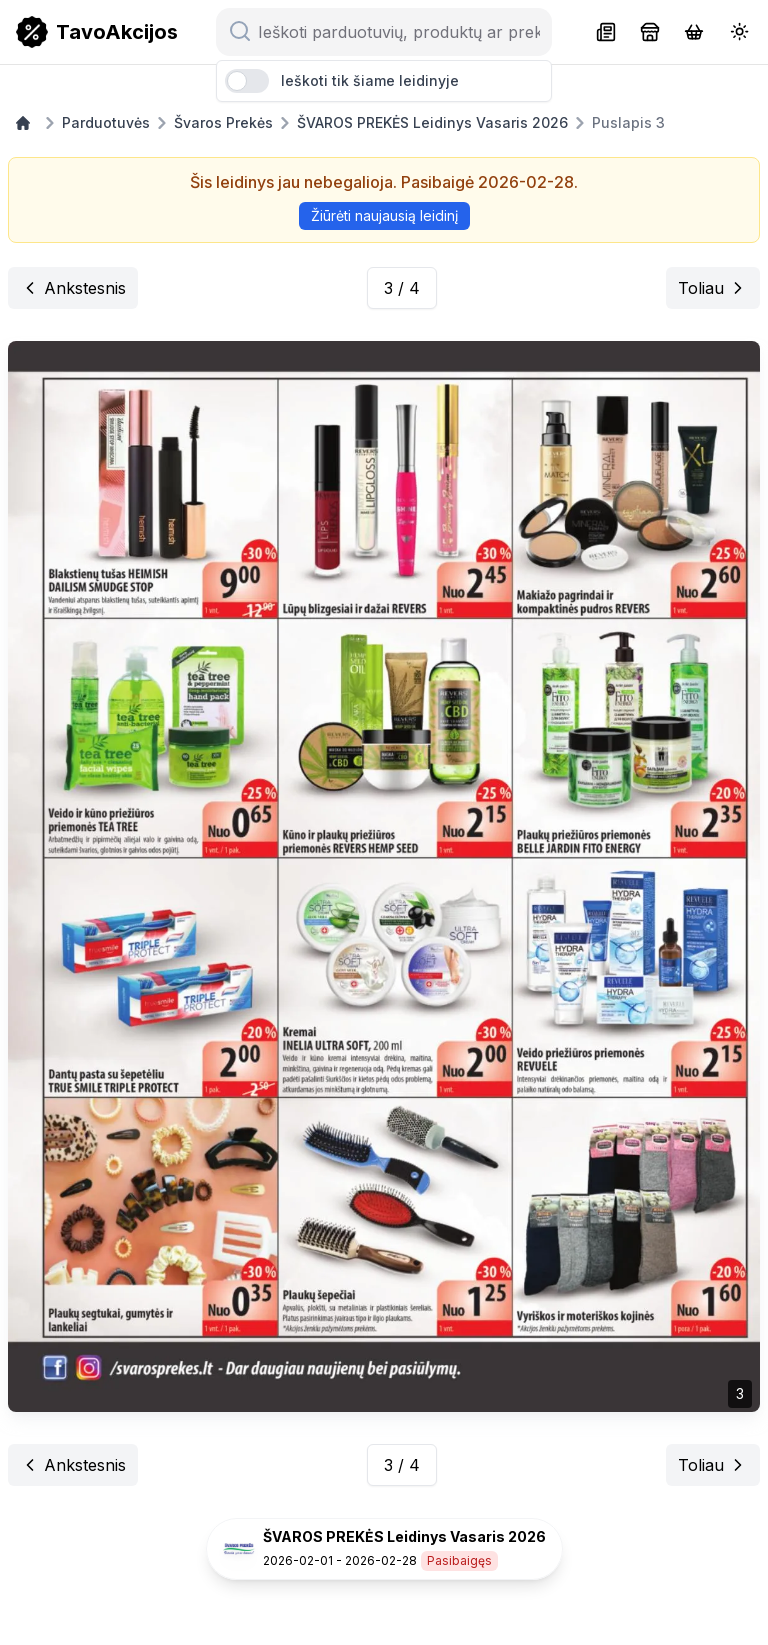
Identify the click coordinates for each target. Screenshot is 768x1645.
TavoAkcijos (117, 32)
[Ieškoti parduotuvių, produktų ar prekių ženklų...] (396, 32)
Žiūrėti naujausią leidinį (384, 215)
